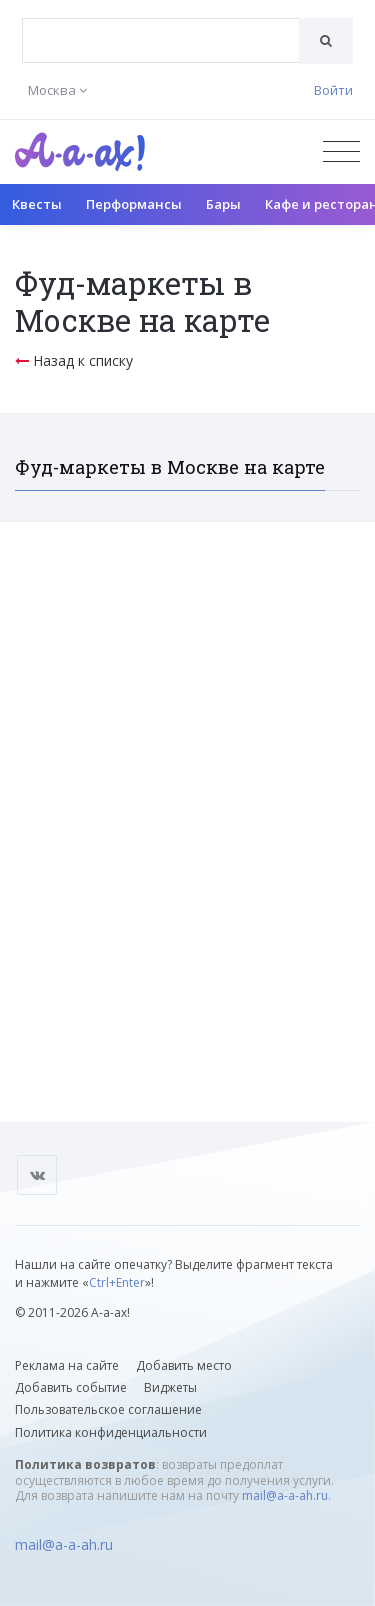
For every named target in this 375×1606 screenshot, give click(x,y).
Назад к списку (74, 360)
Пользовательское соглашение (108, 1409)
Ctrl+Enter (117, 1282)
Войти (333, 90)
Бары (223, 204)
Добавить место (184, 1365)
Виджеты (170, 1387)
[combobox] (161, 40)
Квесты (37, 204)
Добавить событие (71, 1387)
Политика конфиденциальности (111, 1432)
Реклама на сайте (67, 1365)
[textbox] (161, 26)
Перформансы (134, 204)
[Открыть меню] (341, 151)
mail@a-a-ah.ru (285, 1495)
